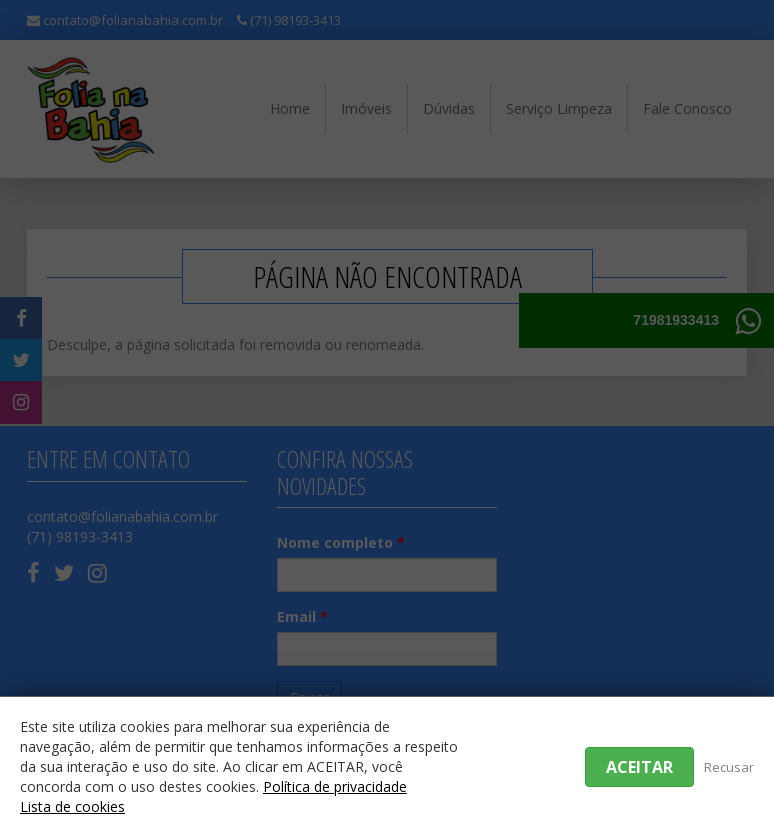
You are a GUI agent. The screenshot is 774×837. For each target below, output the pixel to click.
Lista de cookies (72, 806)
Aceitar (639, 767)
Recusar (729, 767)
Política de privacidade (335, 786)
